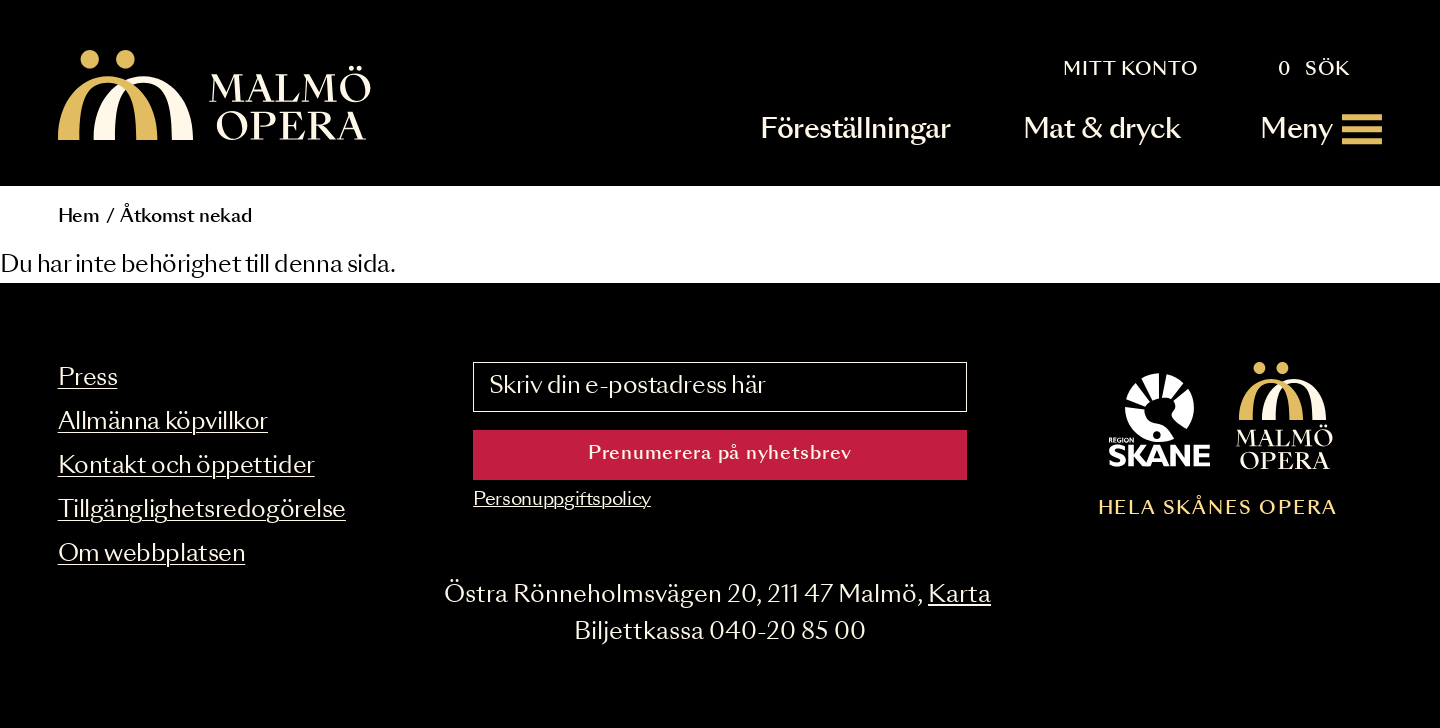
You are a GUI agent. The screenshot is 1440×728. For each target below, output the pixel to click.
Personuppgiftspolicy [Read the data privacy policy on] (562, 500)
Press (88, 378)
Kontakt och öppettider (186, 466)
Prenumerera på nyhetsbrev (720, 454)
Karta (959, 595)
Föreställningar (855, 129)
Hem (79, 217)
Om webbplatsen (152, 554)
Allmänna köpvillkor (163, 422)
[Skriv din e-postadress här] (720, 387)
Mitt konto (1130, 70)
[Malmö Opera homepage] (216, 96)
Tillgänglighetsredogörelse (202, 510)
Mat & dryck (1101, 129)
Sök (1327, 70)
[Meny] (1321, 129)
